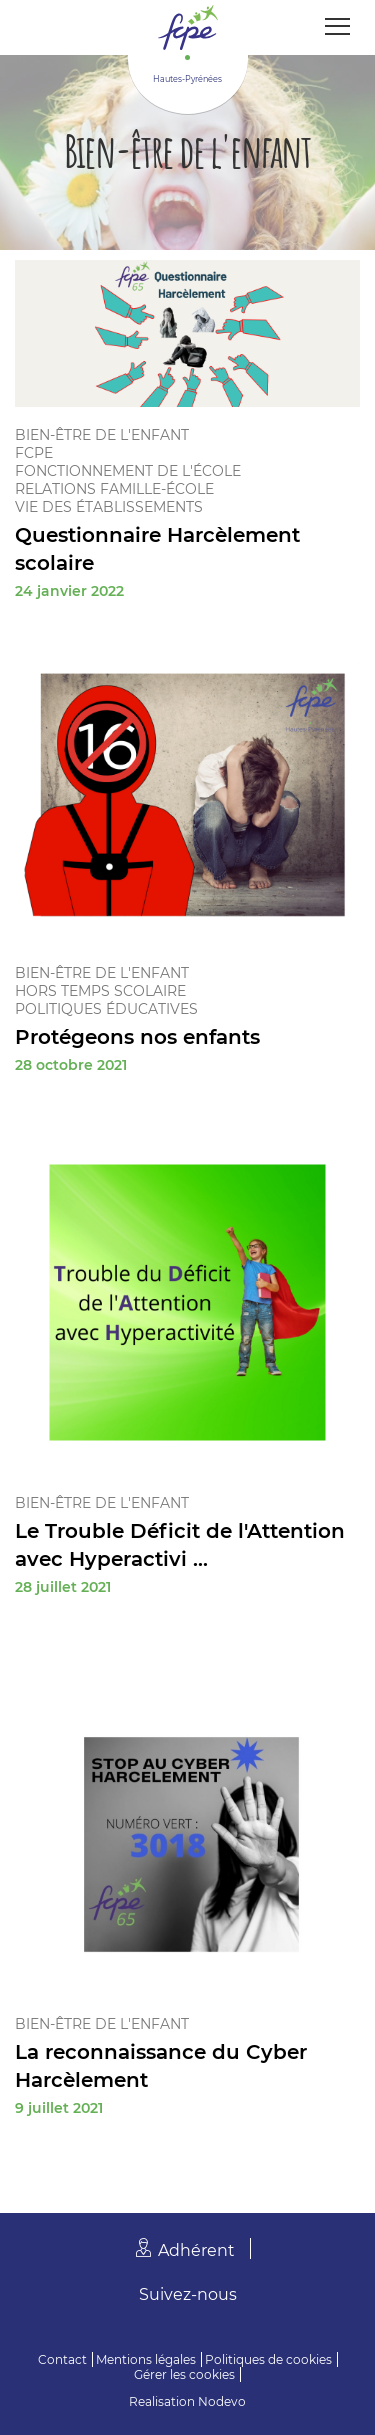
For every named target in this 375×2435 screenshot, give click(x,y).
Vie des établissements (109, 507)
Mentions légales (146, 2359)
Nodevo (222, 2401)
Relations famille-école (114, 489)
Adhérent (196, 2250)
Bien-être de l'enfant (102, 435)
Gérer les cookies (184, 2374)
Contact (62, 2359)
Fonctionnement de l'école (128, 471)
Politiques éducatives (106, 1009)
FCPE (34, 453)
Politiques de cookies (268, 2359)
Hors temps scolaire (100, 991)
